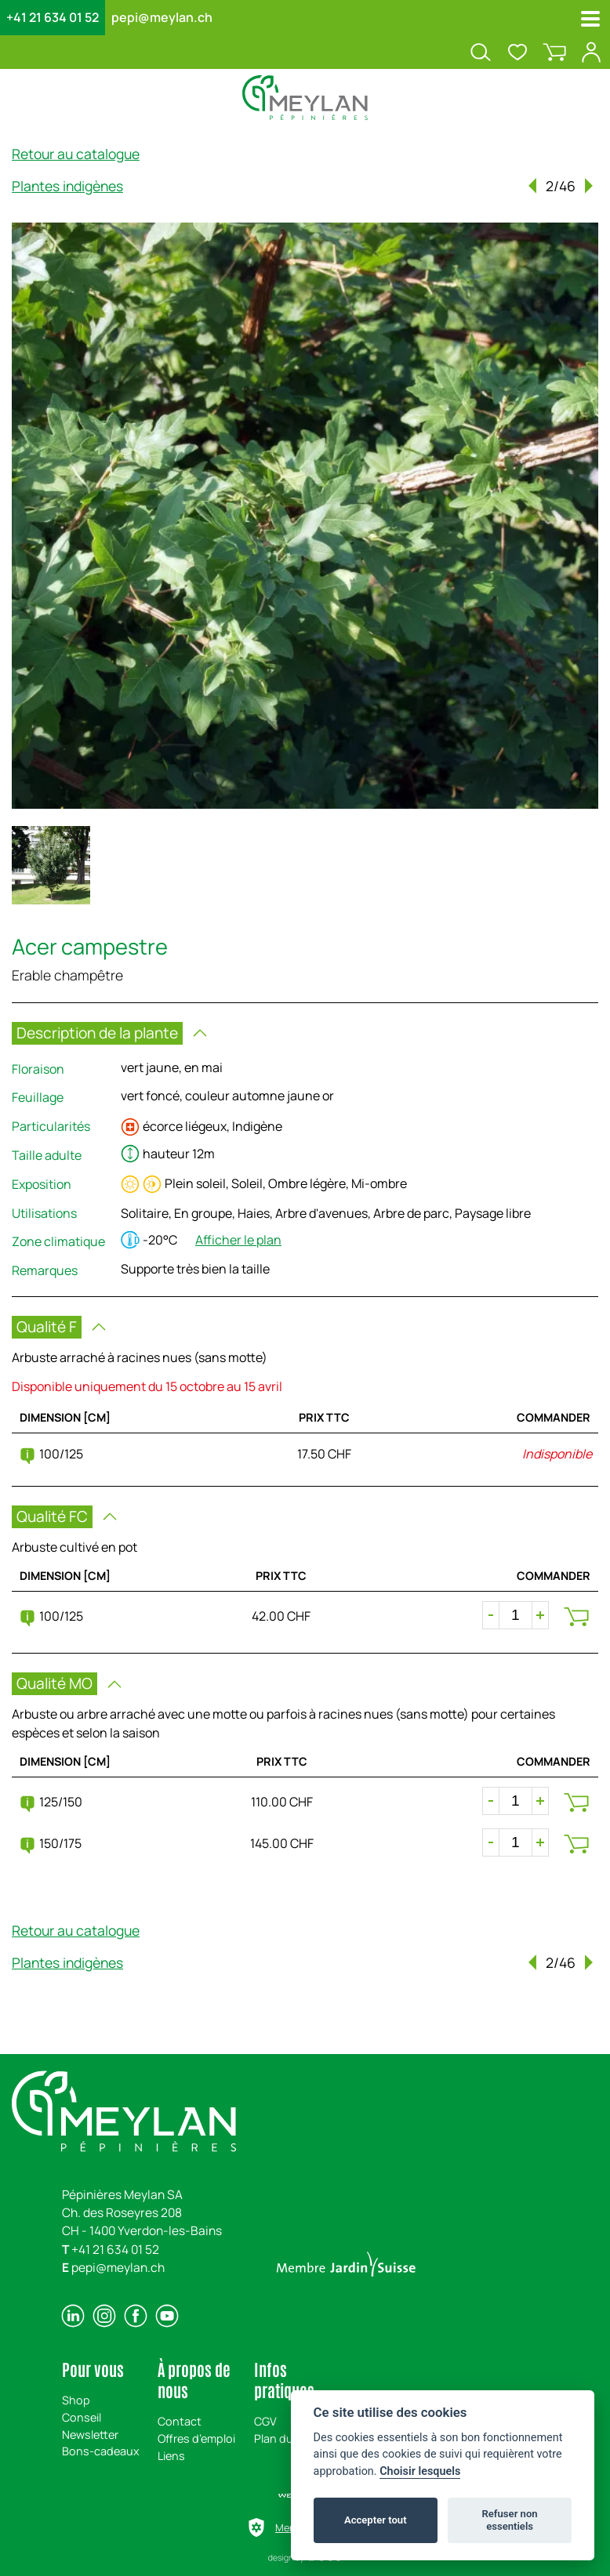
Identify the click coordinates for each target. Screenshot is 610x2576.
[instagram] (104, 2315)
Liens (171, 2455)
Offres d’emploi (196, 2438)
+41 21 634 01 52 (52, 17)
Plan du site (284, 2438)
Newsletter (90, 2434)
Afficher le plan (238, 1239)
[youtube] (167, 2315)
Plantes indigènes (67, 185)
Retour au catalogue (76, 153)
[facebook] (135, 2315)
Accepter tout (375, 2520)
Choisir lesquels (419, 2471)
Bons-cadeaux (101, 2451)
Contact (180, 2421)
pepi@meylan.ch (161, 17)
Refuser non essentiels (509, 2520)
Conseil (81, 2417)
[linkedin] (72, 2315)
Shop (76, 2400)
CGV (265, 2421)
